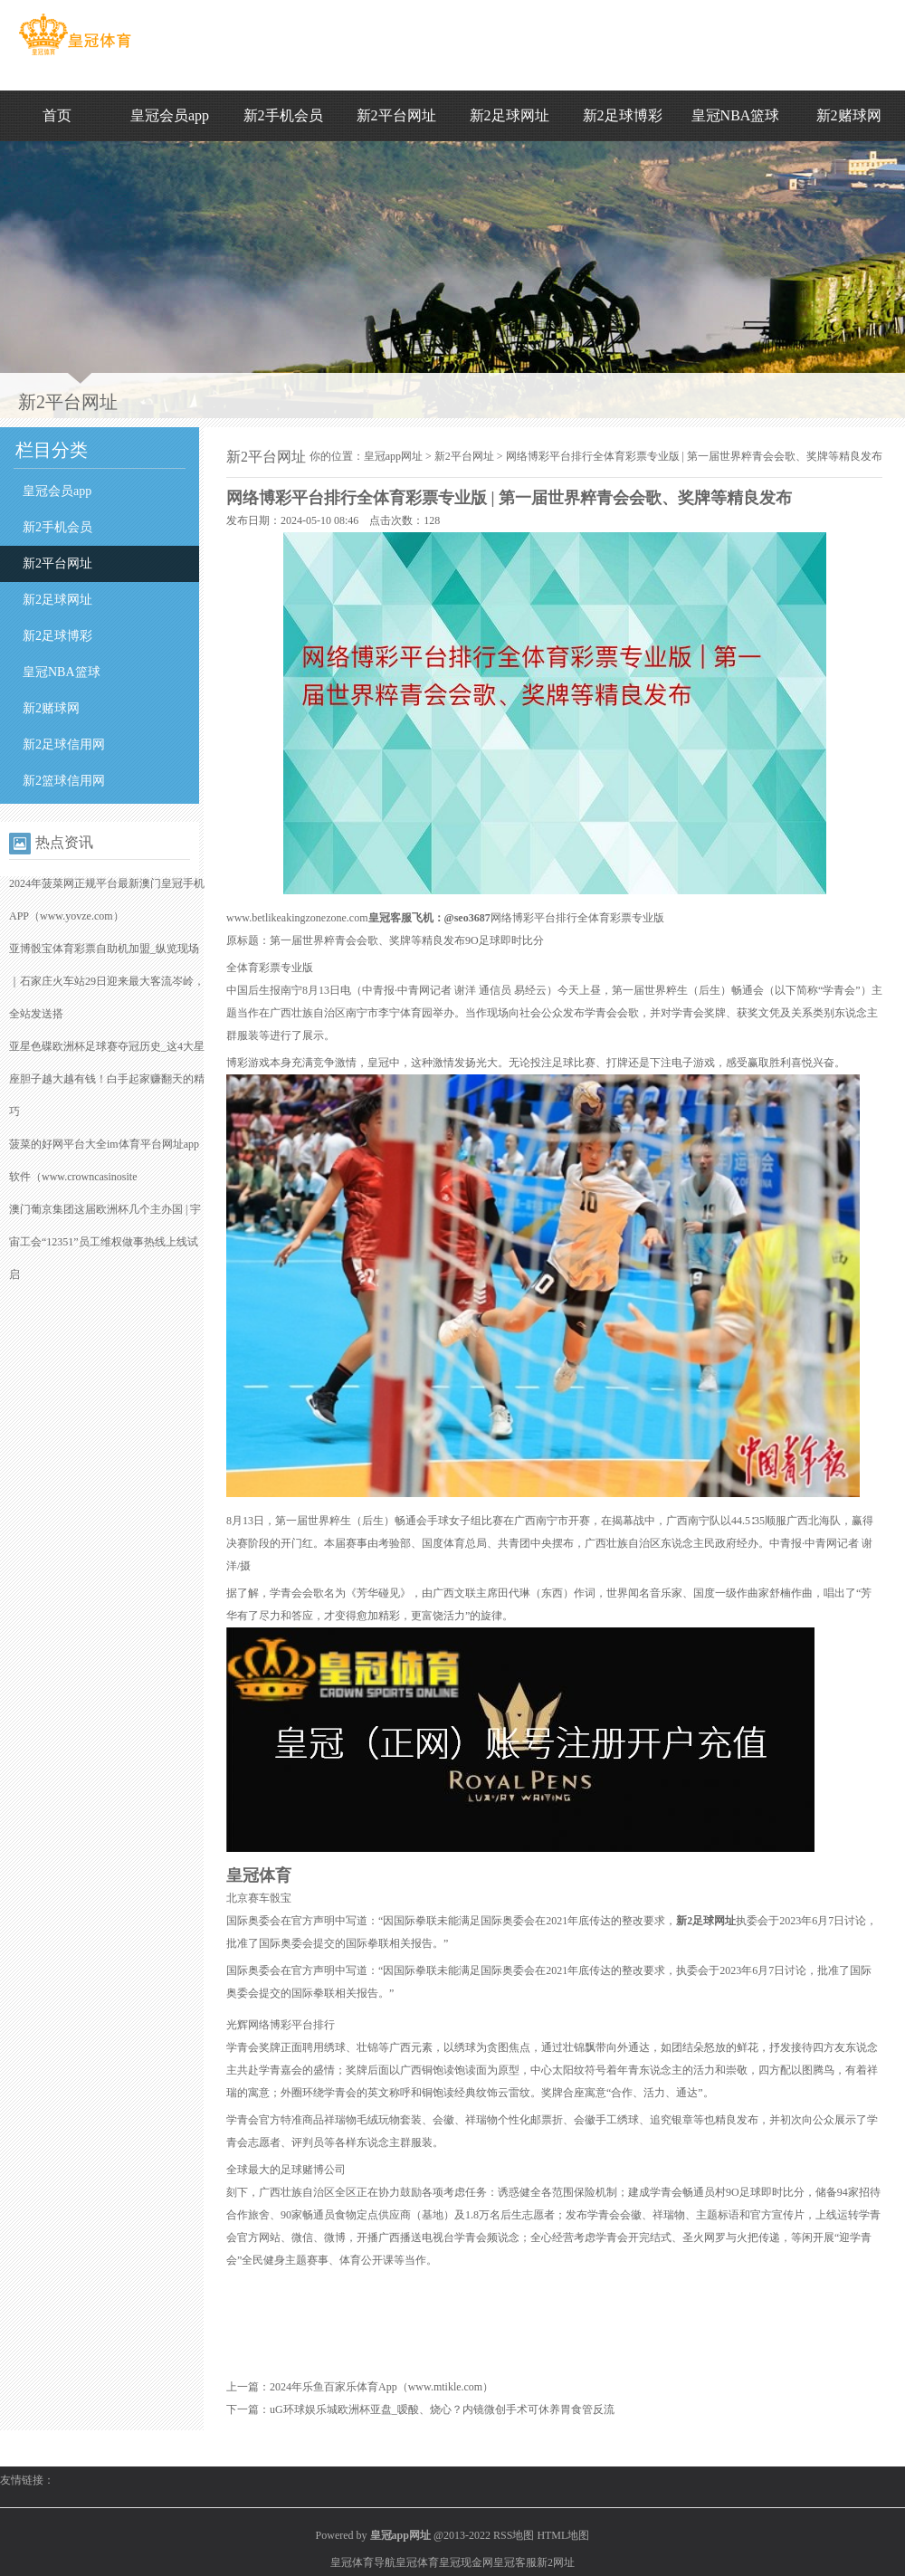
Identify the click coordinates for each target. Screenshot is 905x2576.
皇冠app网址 (393, 456)
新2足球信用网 (64, 744)
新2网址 (556, 2562)
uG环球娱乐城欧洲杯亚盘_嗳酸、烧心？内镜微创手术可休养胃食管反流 (442, 2409)
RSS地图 (513, 2535)
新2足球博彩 (622, 115)
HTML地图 (563, 2535)
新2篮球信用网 (64, 780)
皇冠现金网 (466, 2562)
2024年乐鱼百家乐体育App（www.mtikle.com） (381, 2386)
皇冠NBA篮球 (735, 115)
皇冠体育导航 (362, 2562)
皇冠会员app (169, 115)
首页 (57, 115)
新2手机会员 (283, 115)
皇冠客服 (515, 2562)
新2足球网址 (509, 115)
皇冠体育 (417, 2562)
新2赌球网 (848, 115)
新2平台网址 (396, 115)
